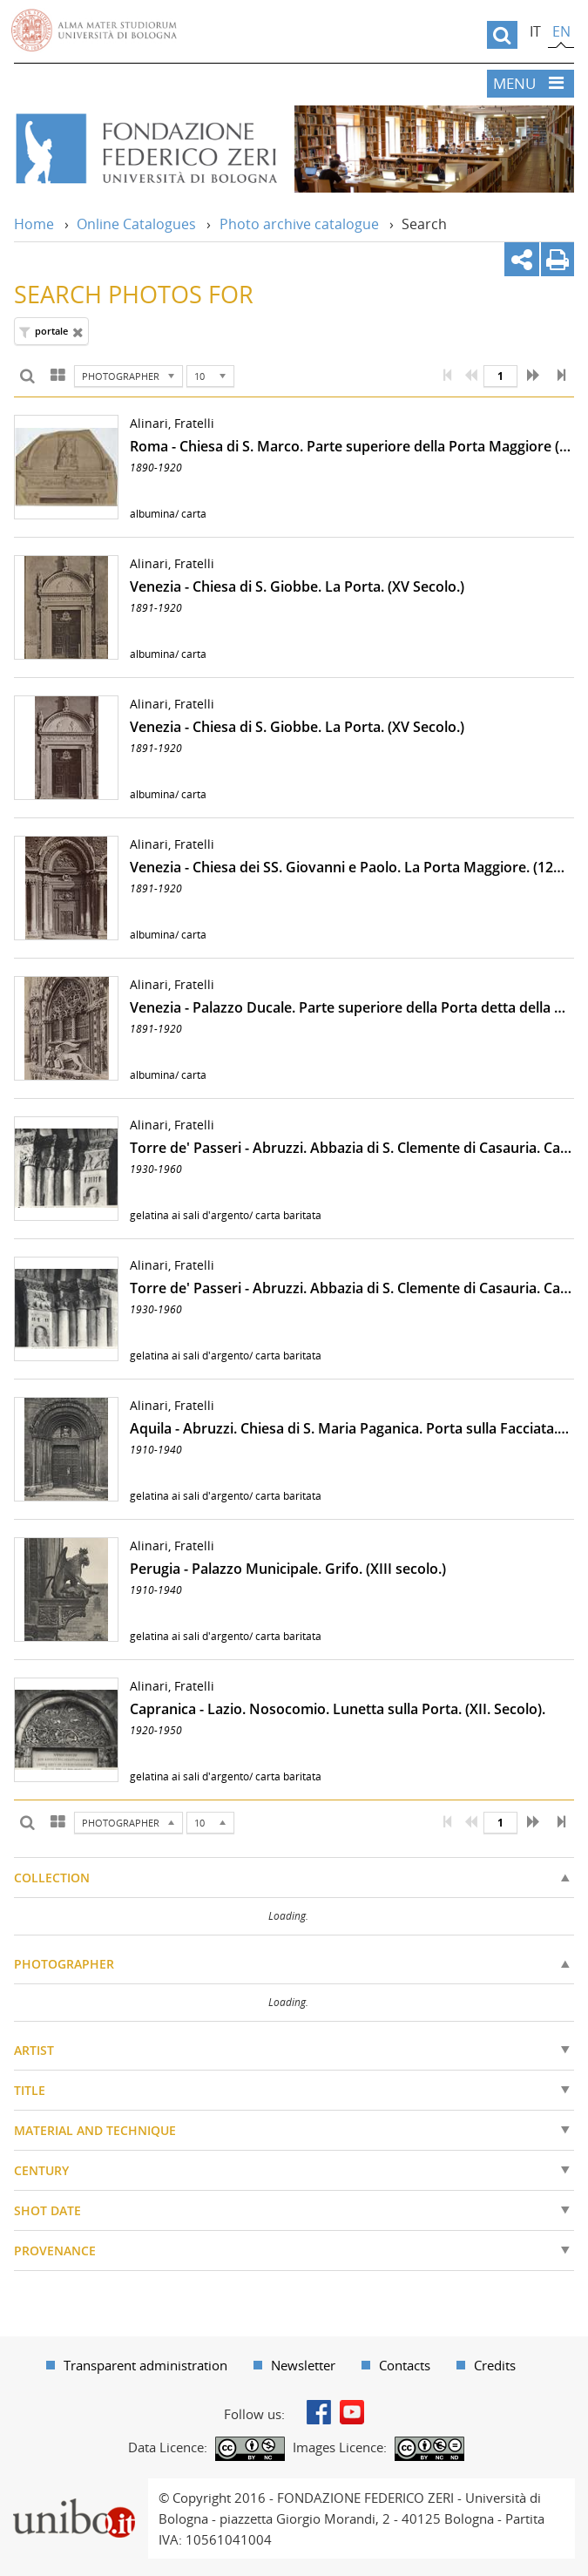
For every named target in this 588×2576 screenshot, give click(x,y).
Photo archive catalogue (299, 224)
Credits (495, 2365)
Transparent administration (145, 2365)
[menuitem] (136, 2365)
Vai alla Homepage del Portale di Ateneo (94, 30)
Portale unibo (73, 2489)
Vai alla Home (145, 149)
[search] (502, 35)
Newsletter (303, 2365)
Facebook (319, 2412)
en (561, 31)
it (535, 31)
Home (34, 224)
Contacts (404, 2365)
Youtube (352, 2412)
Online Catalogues (136, 224)
